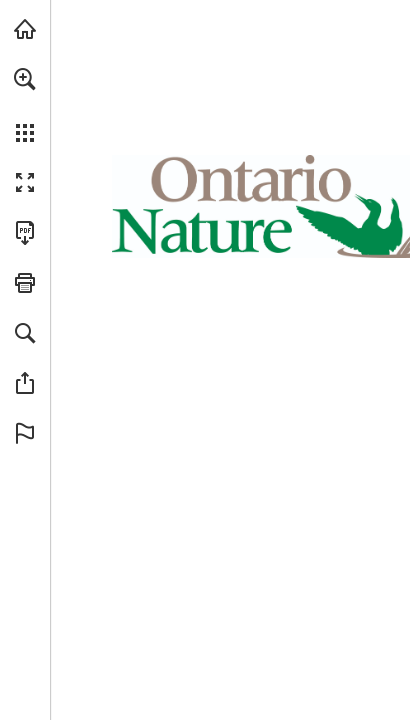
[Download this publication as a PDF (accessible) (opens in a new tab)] (25, 233)
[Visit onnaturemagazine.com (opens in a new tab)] (25, 29)
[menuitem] (25, 105)
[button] (25, 79)
